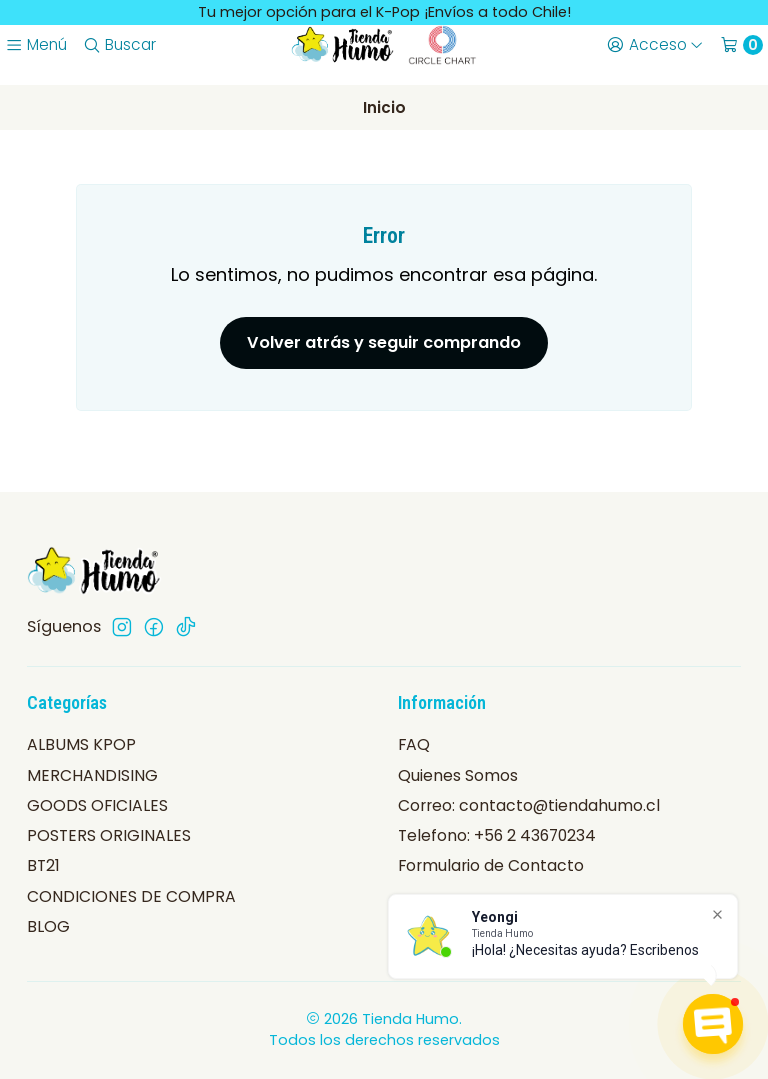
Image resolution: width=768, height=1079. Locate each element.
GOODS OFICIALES (97, 805)
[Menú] (35, 45)
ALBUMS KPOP (81, 744)
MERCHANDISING (92, 775)
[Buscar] (119, 45)
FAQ (414, 744)
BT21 (43, 865)
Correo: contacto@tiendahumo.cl (529, 805)
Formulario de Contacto (491, 865)
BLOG (48, 926)
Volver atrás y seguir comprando (384, 342)
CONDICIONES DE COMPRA (131, 896)
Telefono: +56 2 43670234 (497, 835)
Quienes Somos (458, 775)
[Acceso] (654, 45)
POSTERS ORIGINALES (109, 835)
